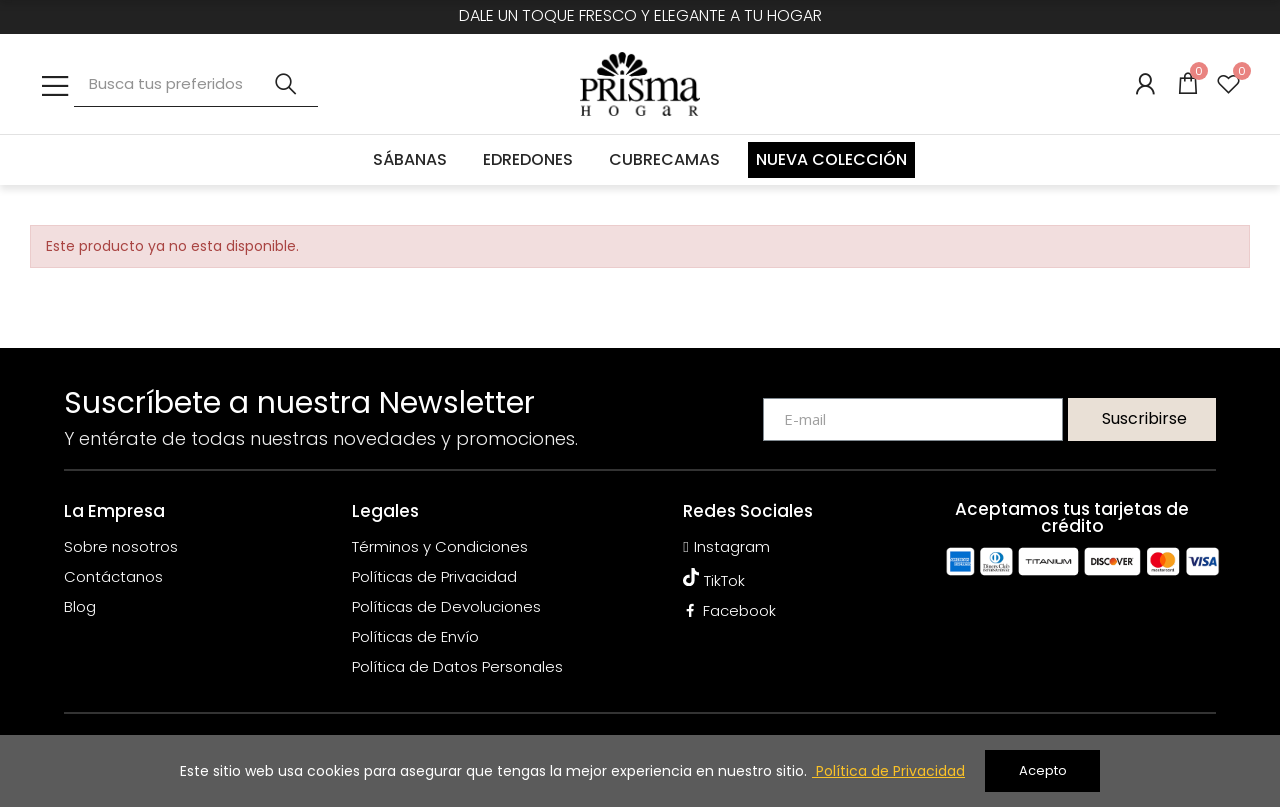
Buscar (286, 84)
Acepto (1043, 770)
